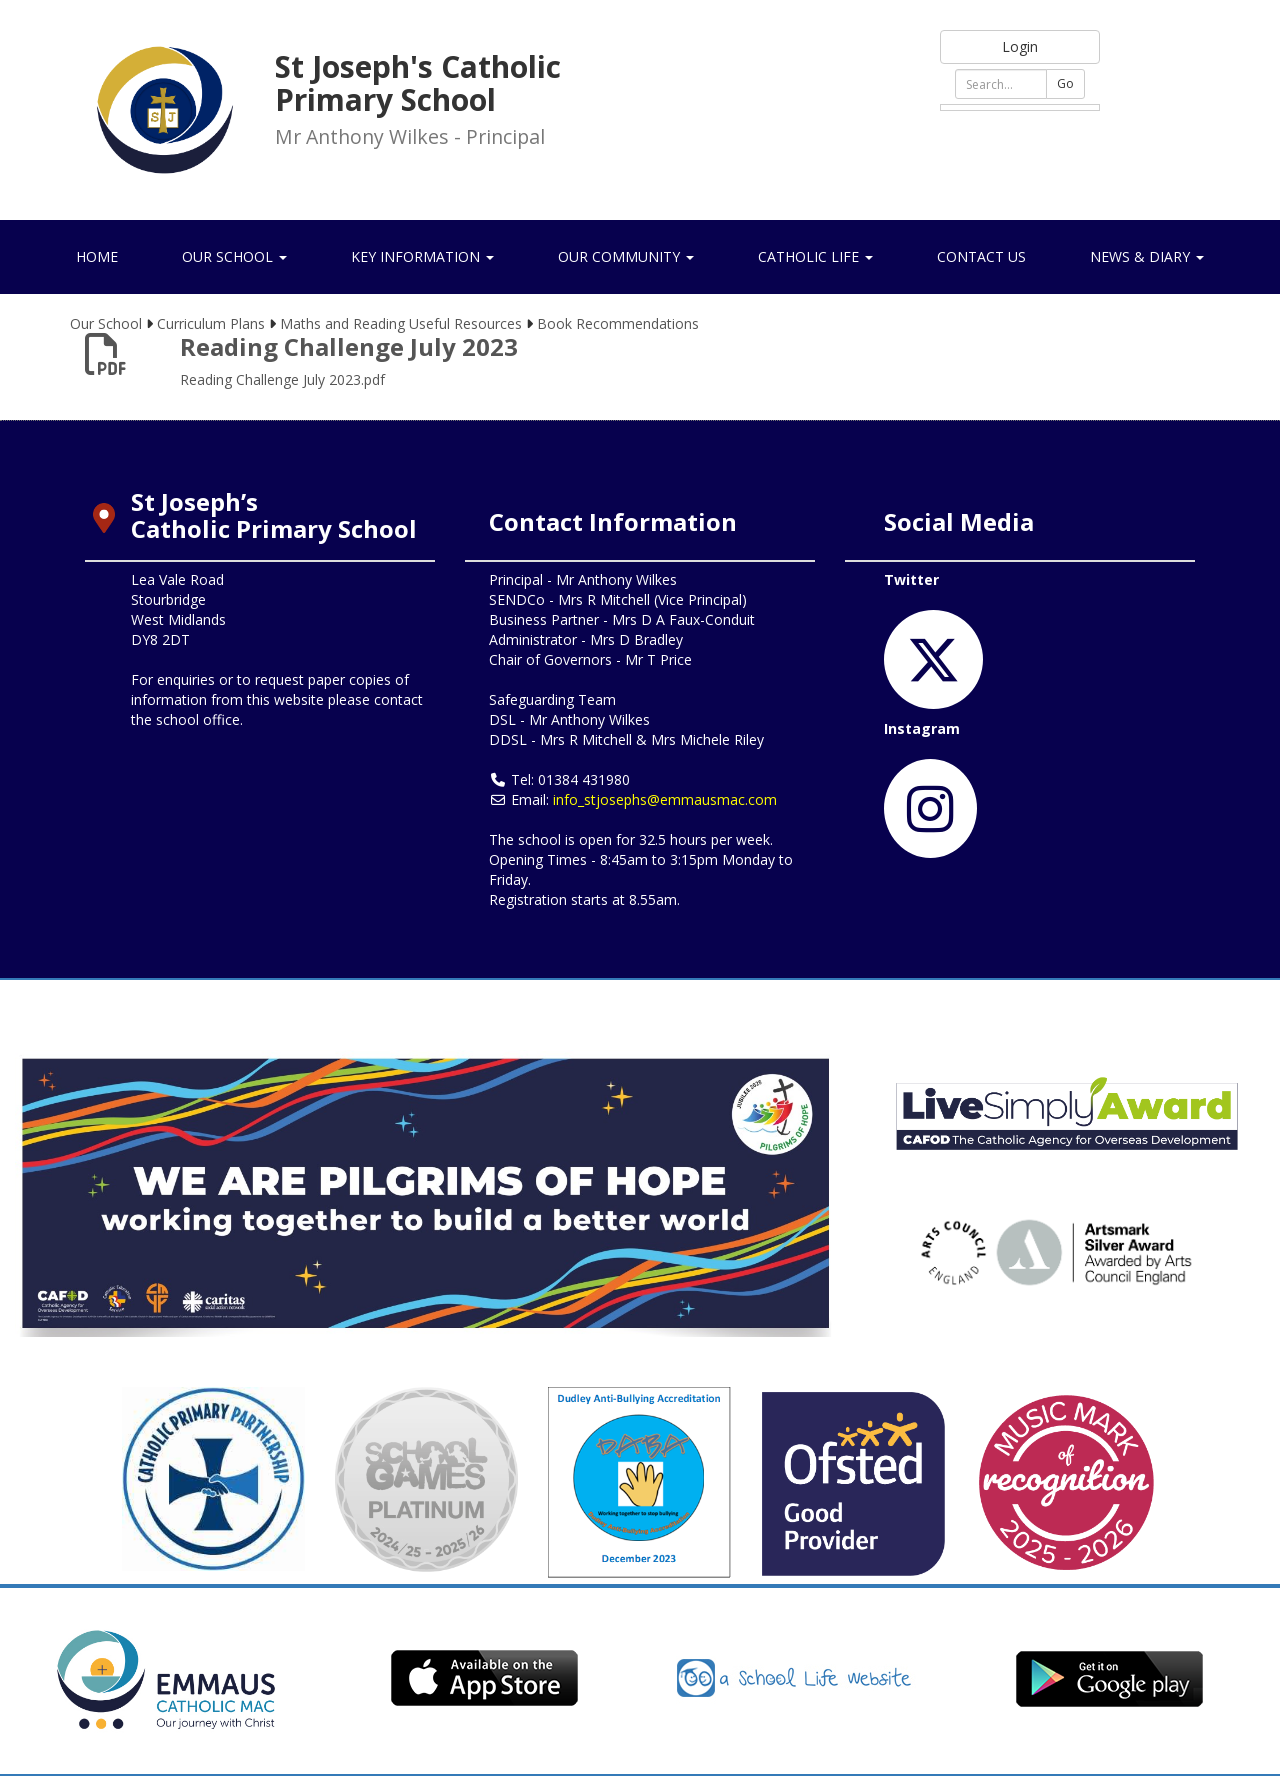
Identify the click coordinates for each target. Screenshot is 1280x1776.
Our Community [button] (626, 256)
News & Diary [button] (1147, 256)
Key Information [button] (422, 256)
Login (1020, 46)
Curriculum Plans (211, 323)
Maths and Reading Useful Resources (401, 323)
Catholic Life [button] (815, 256)
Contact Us (981, 256)
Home (97, 256)
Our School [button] (234, 256)
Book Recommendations (618, 323)
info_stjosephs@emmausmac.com (665, 799)
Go (1065, 83)
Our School (106, 323)
